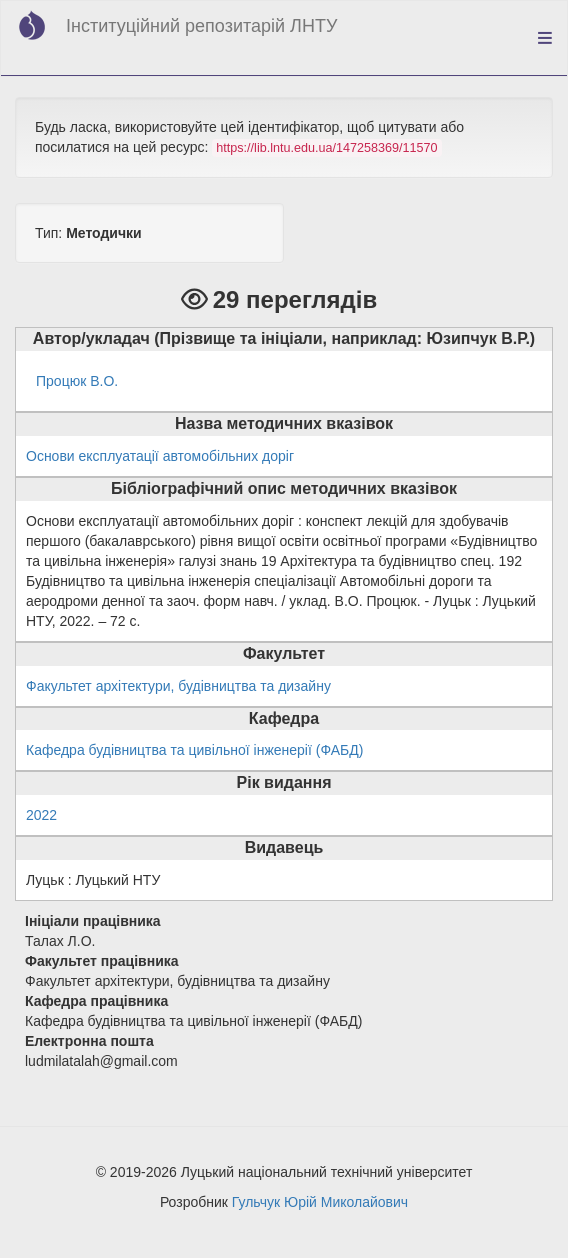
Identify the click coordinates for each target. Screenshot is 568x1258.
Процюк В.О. (77, 381)
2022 (41, 815)
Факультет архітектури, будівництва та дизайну (178, 686)
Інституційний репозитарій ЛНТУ (201, 26)
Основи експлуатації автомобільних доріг (160, 456)
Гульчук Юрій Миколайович (320, 1202)
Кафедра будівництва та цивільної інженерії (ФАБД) (194, 750)
